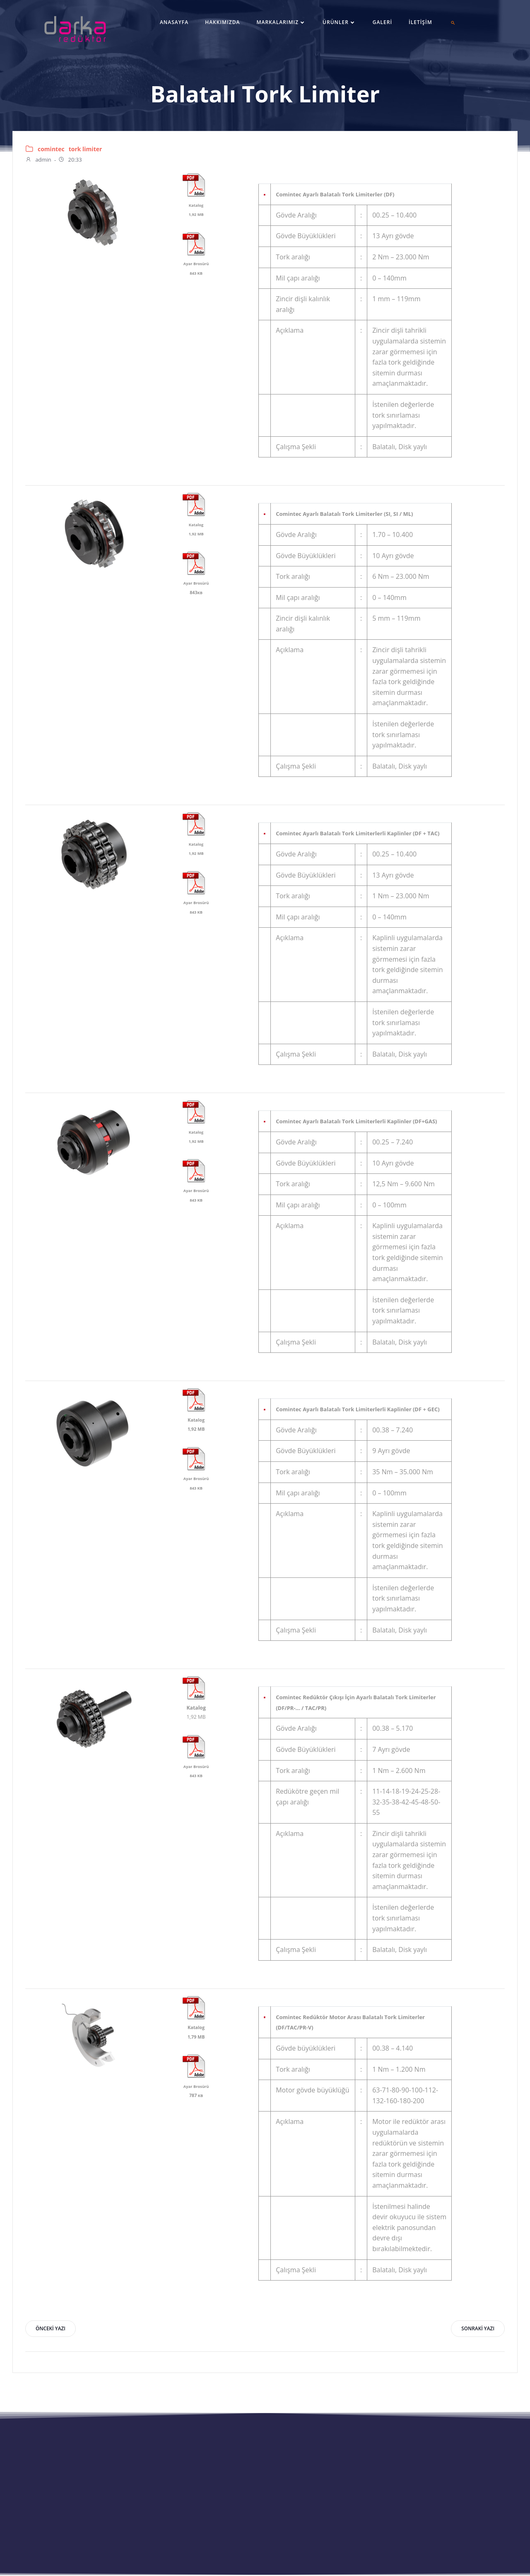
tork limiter (85, 149)
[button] (453, 23)
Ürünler (339, 22)
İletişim (420, 22)
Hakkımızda (222, 22)
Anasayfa (174, 22)
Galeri (382, 22)
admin (38, 160)
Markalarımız (281, 22)
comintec (51, 149)
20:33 (70, 160)
